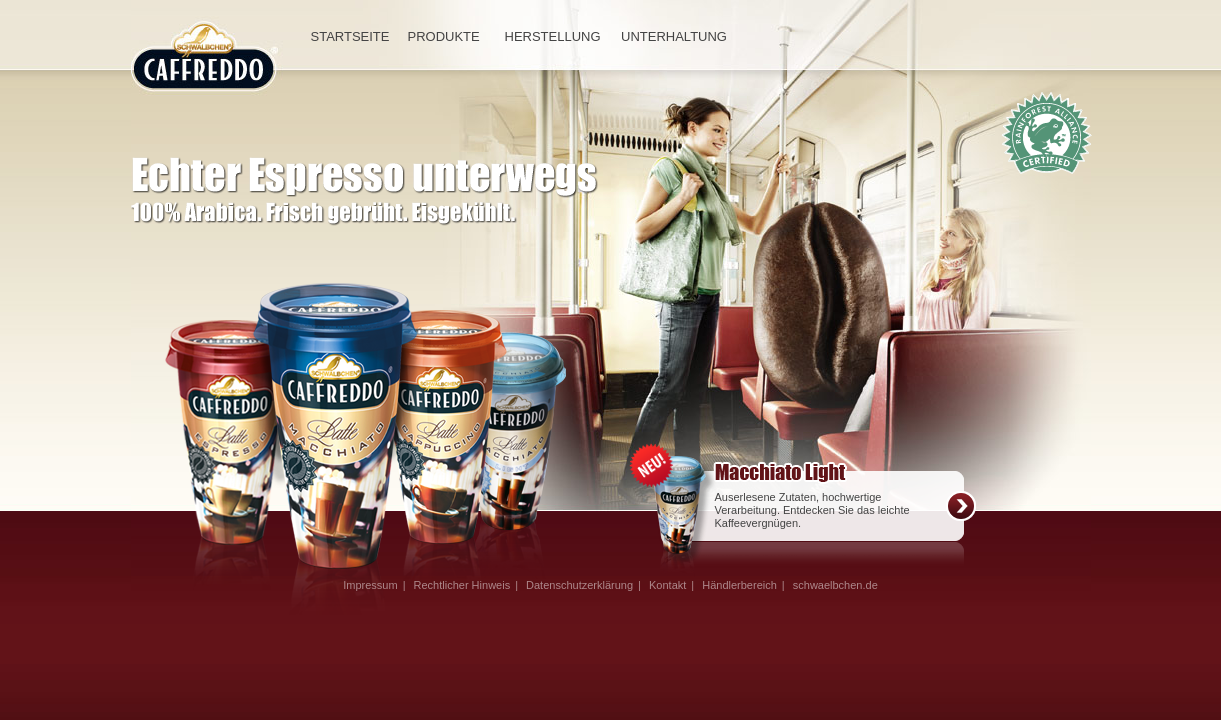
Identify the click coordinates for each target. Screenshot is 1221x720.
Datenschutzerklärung (579, 585)
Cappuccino (532, 432)
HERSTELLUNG (550, 36)
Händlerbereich (739, 585)
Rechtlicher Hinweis (462, 585)
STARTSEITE (347, 36)
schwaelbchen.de (835, 585)
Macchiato (335, 428)
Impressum (370, 585)
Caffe (449, 428)
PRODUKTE (444, 36)
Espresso (217, 435)
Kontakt (667, 585)
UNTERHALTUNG (674, 36)
